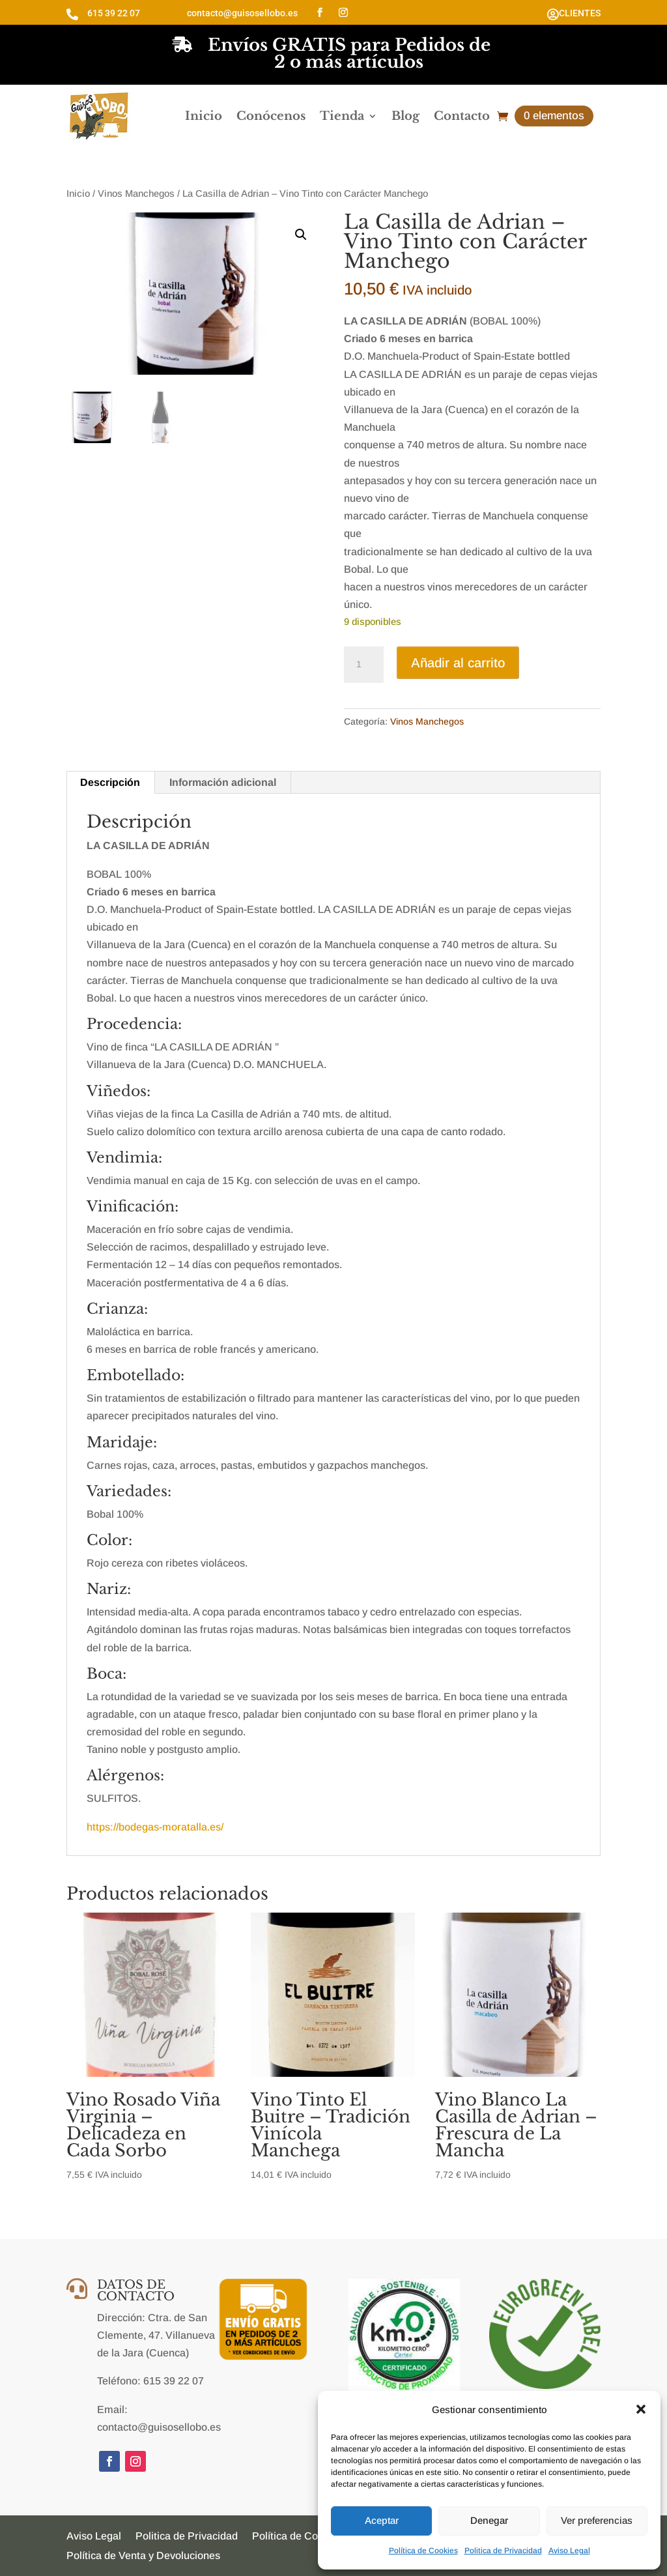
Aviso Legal (569, 2550)
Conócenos (270, 116)
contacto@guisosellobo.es (242, 13)
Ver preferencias (596, 2520)
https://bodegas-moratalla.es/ (155, 1826)
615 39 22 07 (113, 13)
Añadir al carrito (458, 663)
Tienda (342, 116)
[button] (640, 2409)
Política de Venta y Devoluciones (143, 2556)
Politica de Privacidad (503, 2550)
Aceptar (382, 2520)
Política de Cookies (423, 2550)
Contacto (462, 116)
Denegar (489, 2520)
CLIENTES (580, 13)
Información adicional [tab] (222, 782)
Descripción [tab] (110, 782)
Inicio (203, 116)
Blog (405, 116)
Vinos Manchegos (136, 193)
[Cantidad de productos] (363, 664)
